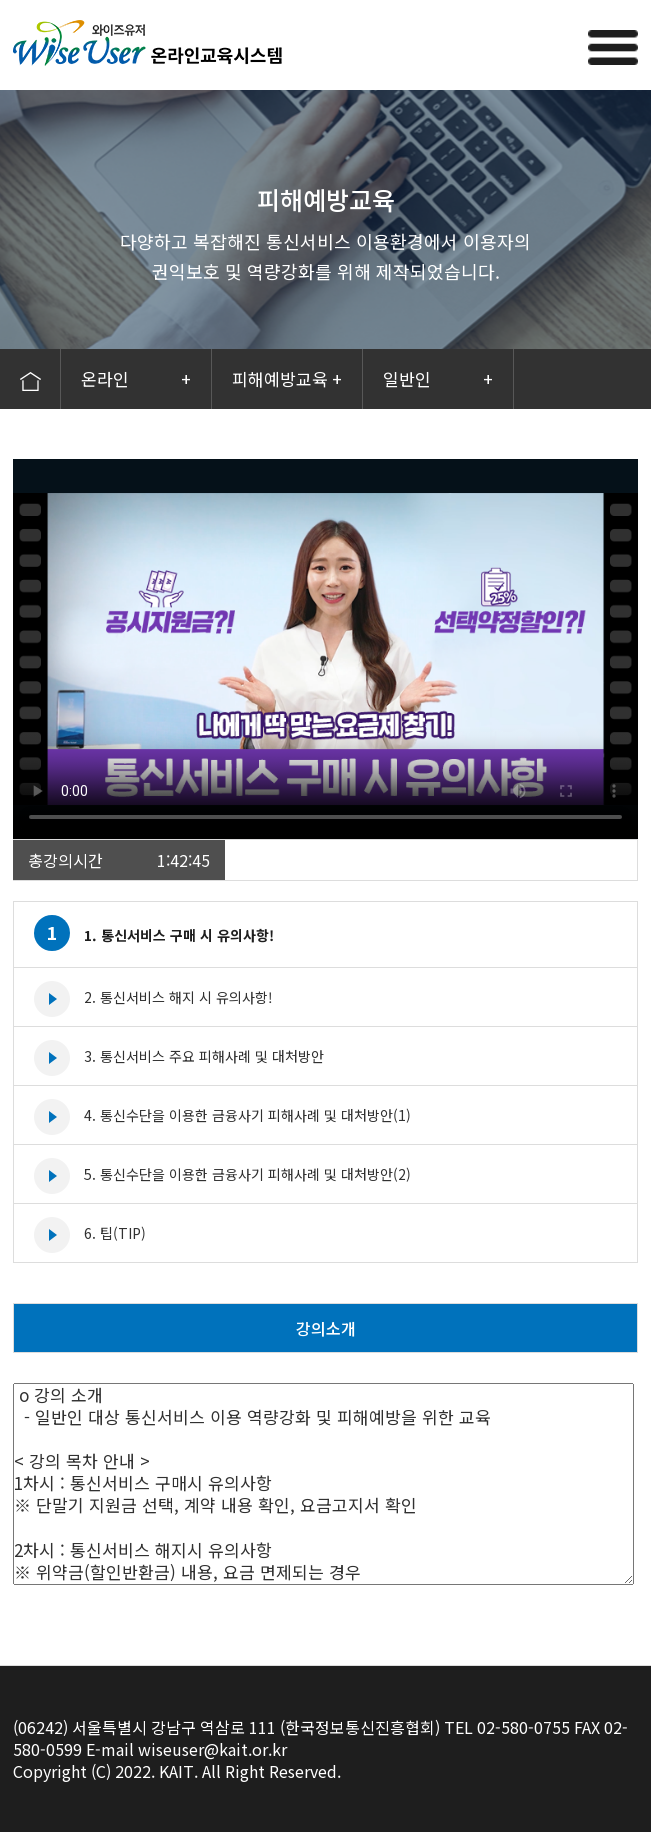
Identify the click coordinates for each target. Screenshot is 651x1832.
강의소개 (326, 1328)
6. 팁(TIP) (115, 1233)
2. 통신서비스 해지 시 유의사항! (178, 997)
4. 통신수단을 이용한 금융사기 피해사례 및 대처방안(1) (247, 1115)
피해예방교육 (287, 379)
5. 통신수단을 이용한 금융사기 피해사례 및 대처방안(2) (247, 1174)
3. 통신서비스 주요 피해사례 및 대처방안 (204, 1056)
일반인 (438, 379)
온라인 (136, 379)
